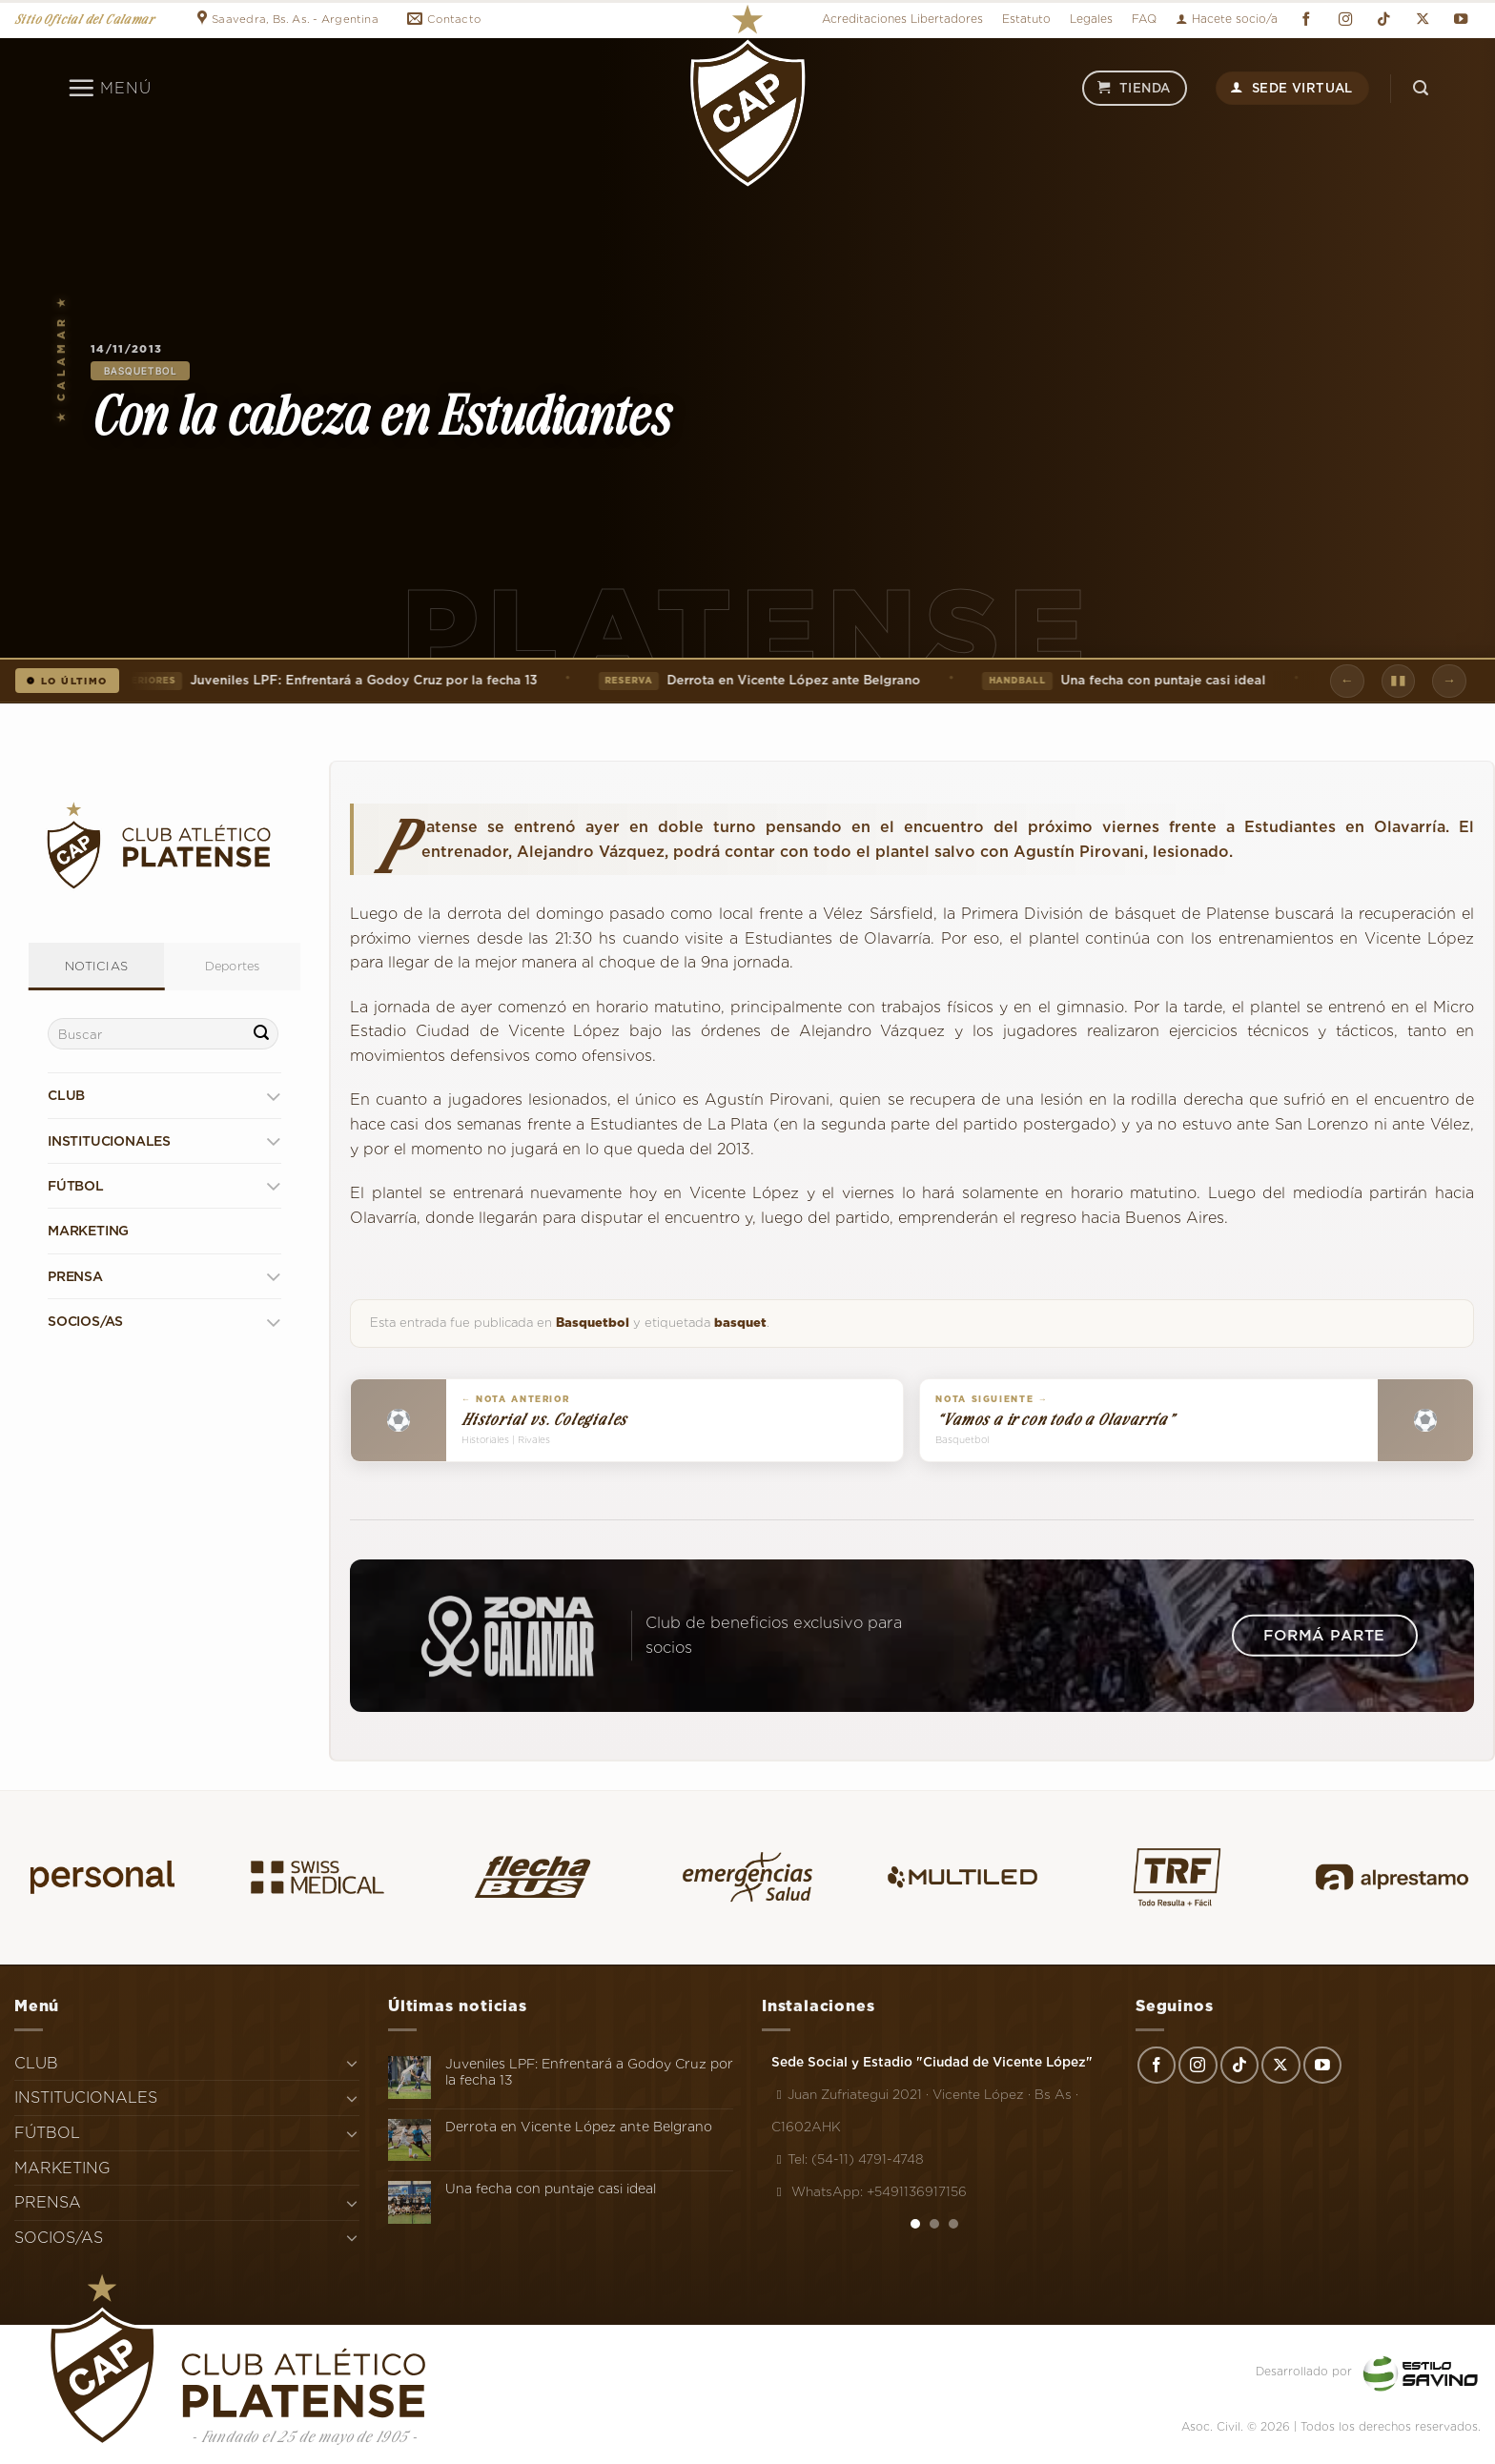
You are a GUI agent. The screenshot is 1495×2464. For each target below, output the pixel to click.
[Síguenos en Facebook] (1306, 19)
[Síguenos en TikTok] (1383, 19)
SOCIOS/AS (85, 1321)
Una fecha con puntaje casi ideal (1125, 680)
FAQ (1144, 18)
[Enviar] (261, 1034)
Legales (1091, 18)
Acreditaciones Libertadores (902, 18)
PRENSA (75, 1276)
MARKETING (88, 1230)
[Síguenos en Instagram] (1345, 19)
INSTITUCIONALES (109, 1141)
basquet (740, 1322)
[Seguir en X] (1422, 19)
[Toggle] (273, 1095)
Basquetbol (140, 371)
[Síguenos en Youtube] (1461, 19)
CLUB (66, 1095)
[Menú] (109, 87)
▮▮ (1398, 679)
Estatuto (1026, 18)
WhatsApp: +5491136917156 (869, 2191)
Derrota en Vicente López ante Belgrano (761, 680)
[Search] (1420, 88)
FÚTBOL (76, 1185)
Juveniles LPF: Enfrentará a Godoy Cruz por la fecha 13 (324, 680)
